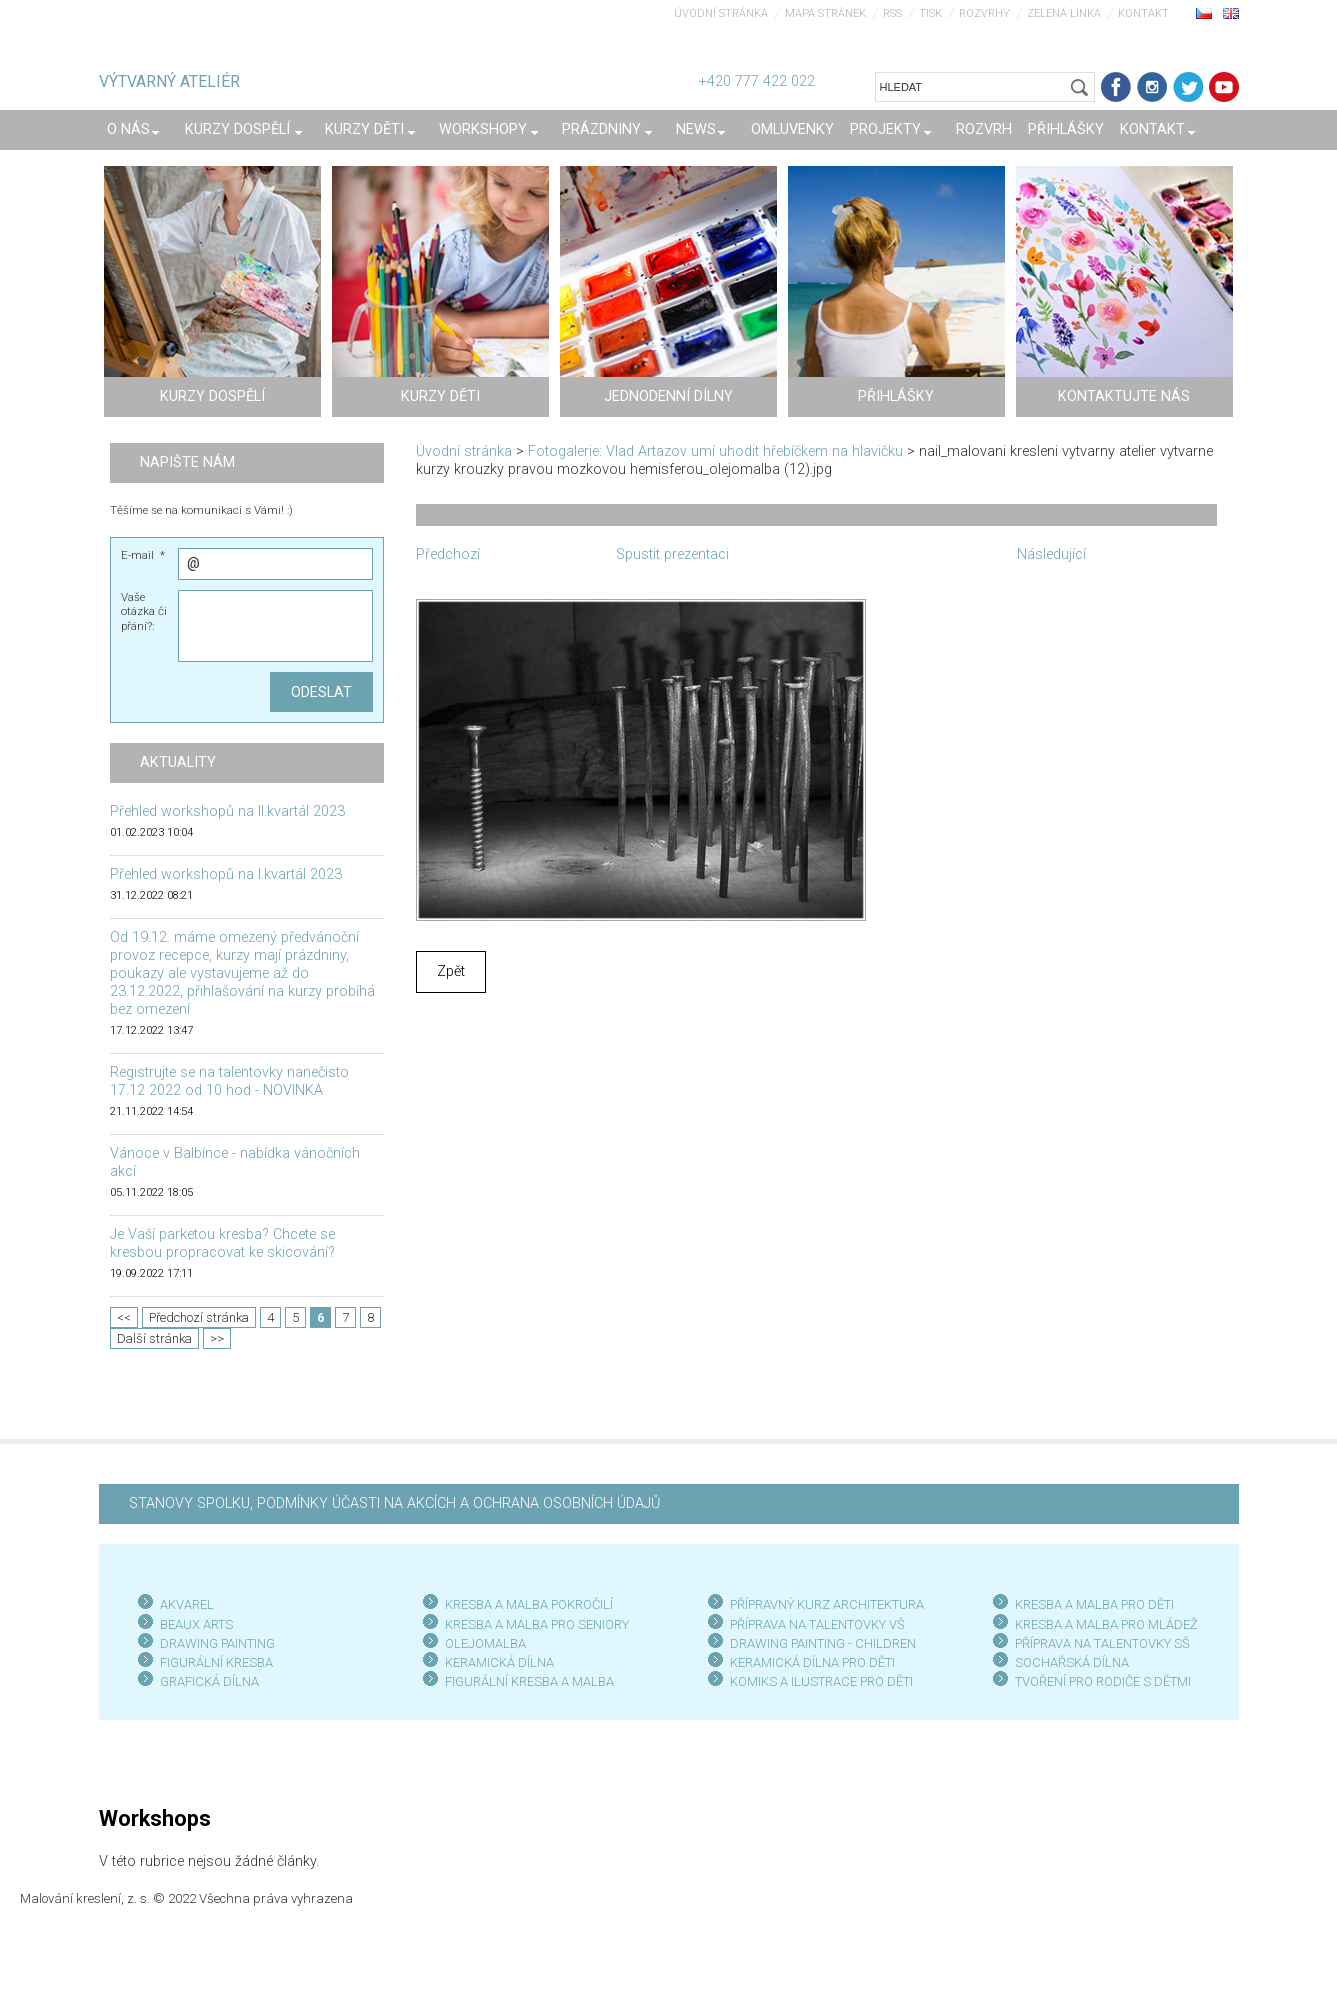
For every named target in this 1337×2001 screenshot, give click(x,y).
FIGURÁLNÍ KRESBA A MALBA (529, 1681)
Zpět (451, 971)
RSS (892, 13)
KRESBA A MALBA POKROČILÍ (529, 1604)
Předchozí (448, 554)
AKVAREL (187, 1604)
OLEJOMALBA (485, 1643)
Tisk (930, 13)
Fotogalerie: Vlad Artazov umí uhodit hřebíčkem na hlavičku (715, 451)
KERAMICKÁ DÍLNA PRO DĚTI (812, 1662)
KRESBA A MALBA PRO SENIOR (533, 1624)
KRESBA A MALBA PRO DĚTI (1094, 1604)
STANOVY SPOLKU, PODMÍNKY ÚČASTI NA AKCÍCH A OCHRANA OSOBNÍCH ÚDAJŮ (394, 1503)
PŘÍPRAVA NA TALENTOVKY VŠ (817, 1624)
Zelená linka (1064, 13)
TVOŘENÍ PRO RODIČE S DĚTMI (1103, 1681)
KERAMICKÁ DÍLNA (499, 1662)
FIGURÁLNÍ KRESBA (216, 1662)
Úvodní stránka (721, 13)
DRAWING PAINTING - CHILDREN (823, 1643)
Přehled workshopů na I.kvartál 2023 (226, 874)
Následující (1051, 554)
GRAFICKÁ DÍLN (205, 1681)
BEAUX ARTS (196, 1624)
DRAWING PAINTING (217, 1643)
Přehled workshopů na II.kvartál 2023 (227, 811)
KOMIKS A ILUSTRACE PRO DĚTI (821, 1681)
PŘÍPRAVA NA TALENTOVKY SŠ (1102, 1643)
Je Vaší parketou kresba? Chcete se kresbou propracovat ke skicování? (222, 1243)
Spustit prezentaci (672, 554)
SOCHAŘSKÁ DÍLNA (1072, 1662)
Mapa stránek (825, 13)
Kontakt (1143, 13)
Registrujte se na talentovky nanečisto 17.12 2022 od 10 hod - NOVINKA (229, 1081)
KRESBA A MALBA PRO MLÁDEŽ (1106, 1624)
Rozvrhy (984, 13)
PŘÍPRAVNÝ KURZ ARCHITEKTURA (827, 1604)
